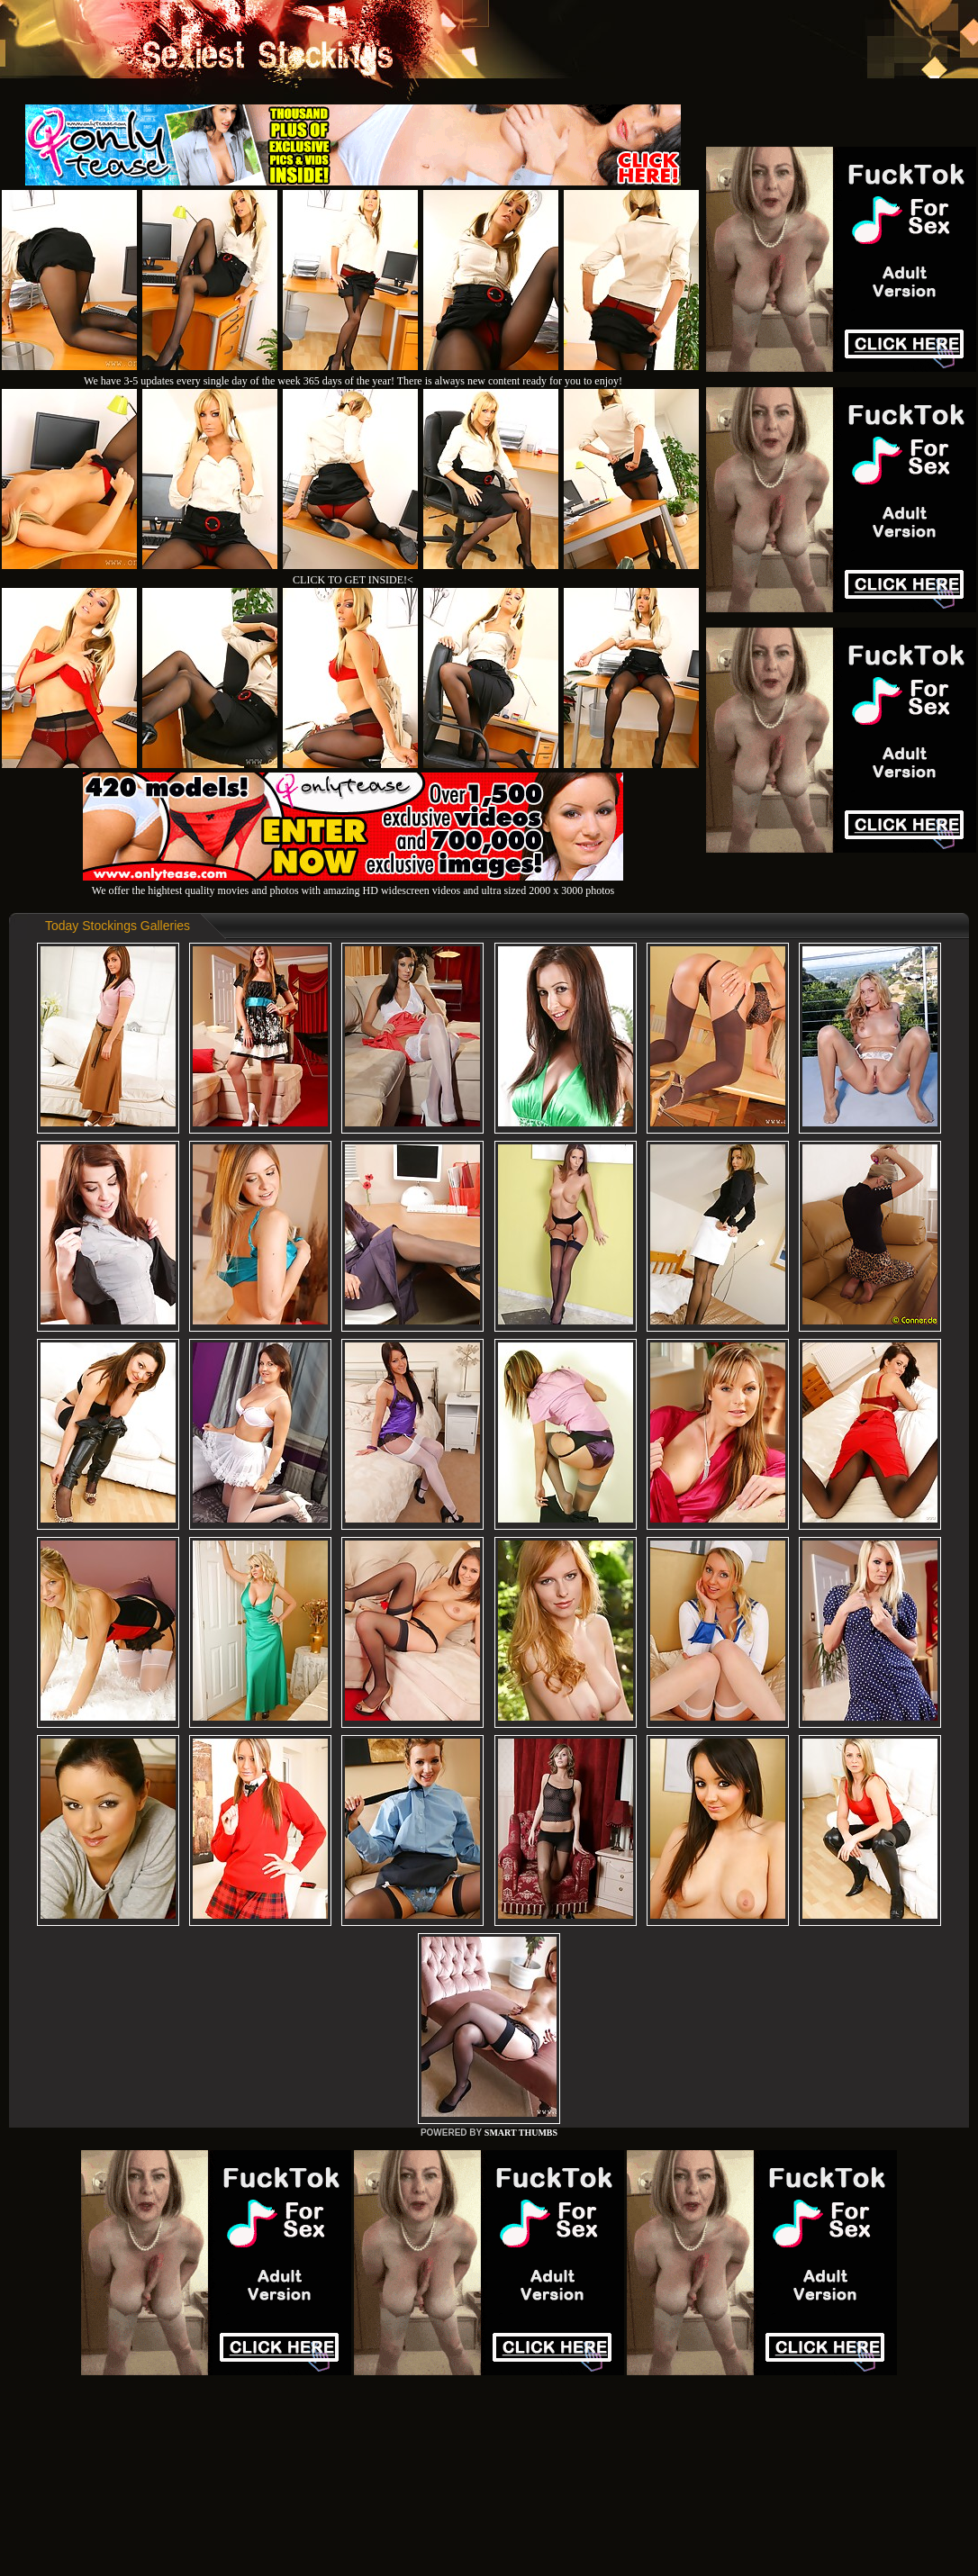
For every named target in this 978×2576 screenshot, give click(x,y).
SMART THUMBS (520, 2133)
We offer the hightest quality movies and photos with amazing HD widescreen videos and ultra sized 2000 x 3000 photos (353, 884)
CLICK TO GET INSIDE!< (353, 580)
